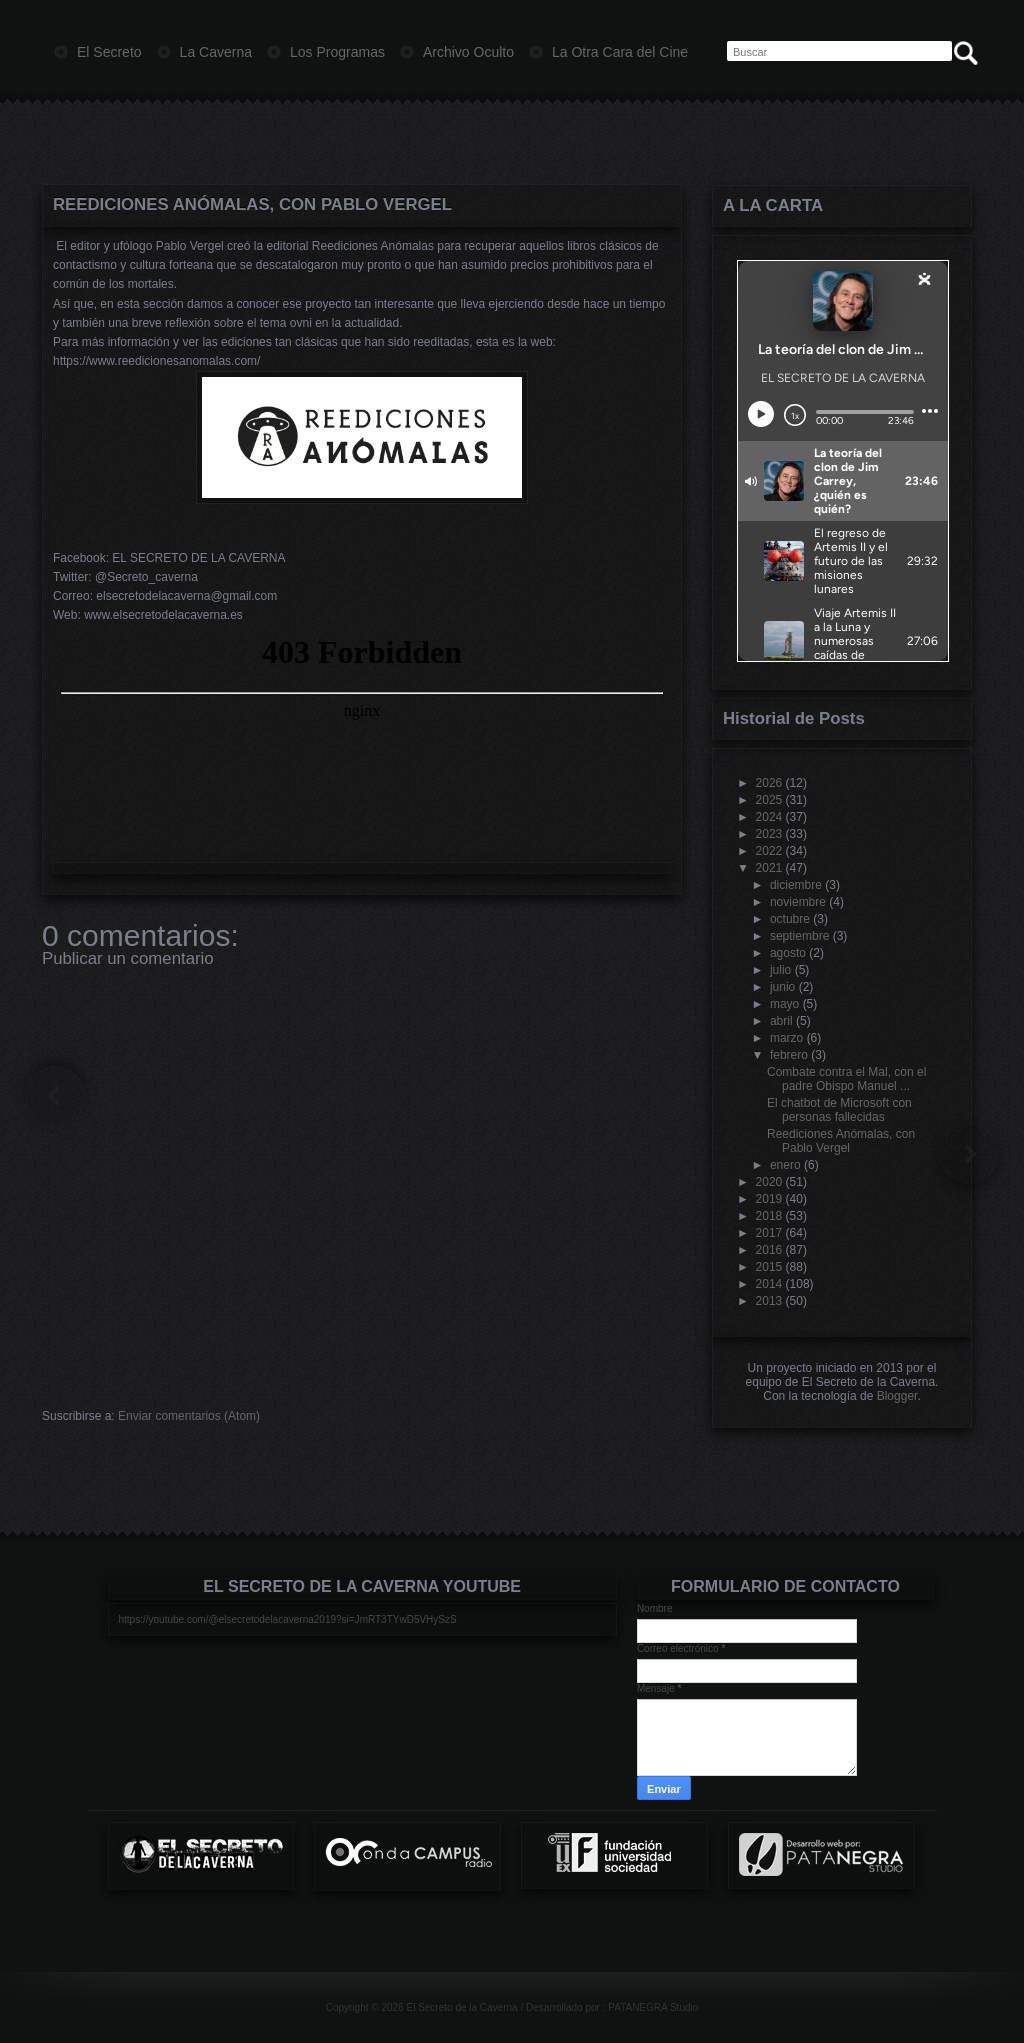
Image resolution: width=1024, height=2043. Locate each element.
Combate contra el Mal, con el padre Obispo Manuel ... (846, 1079)
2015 (769, 1267)
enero (785, 1165)
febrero (789, 1055)
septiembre (799, 936)
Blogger (897, 1396)
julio (780, 970)
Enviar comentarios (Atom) (189, 1416)
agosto (788, 953)
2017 (769, 1233)
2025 (769, 800)
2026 (769, 783)
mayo (784, 1004)
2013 (769, 1301)
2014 (769, 1284)
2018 (769, 1216)
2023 (769, 834)
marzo (786, 1038)
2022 (769, 851)
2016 (769, 1250)
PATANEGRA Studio (653, 2007)
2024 (769, 817)
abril (781, 1021)
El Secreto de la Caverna (461, 2007)
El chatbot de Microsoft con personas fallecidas (839, 1110)
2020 (769, 1182)
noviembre (798, 902)
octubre (790, 919)
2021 (769, 868)
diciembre (796, 885)
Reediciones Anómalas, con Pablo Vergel (252, 204)
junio (782, 987)
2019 (769, 1199)
